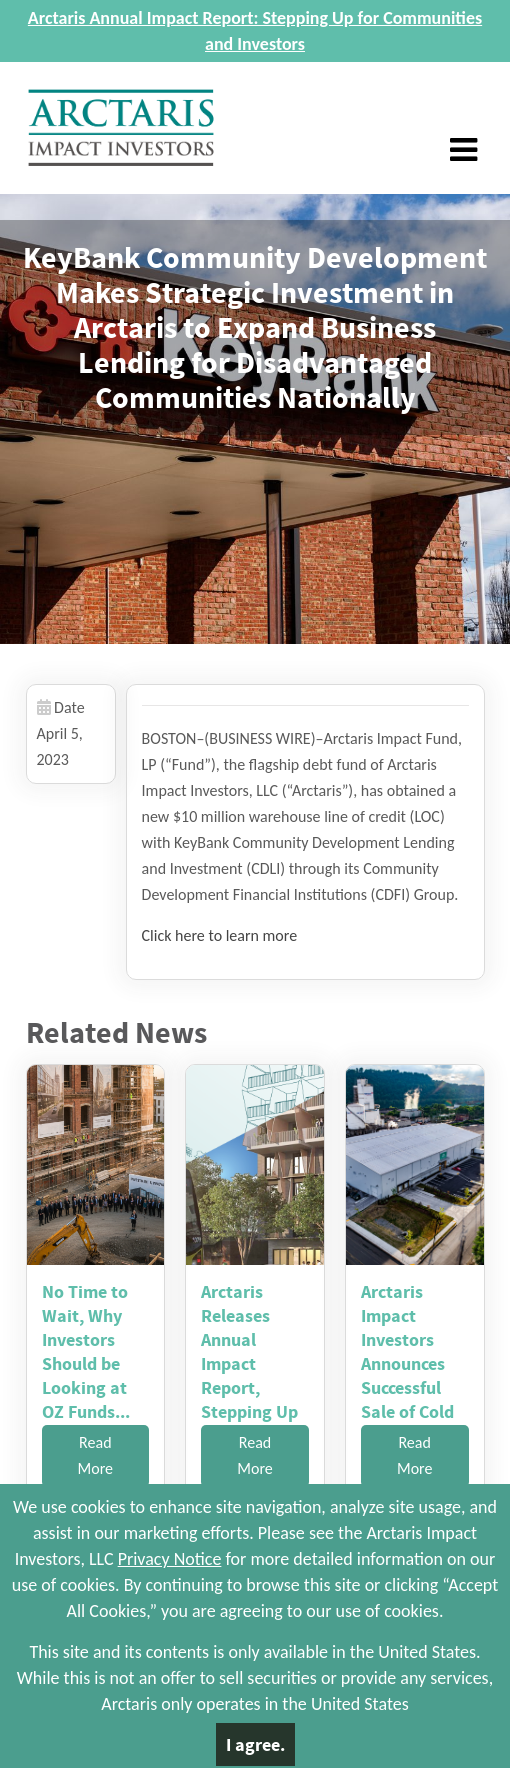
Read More (95, 1455)
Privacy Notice (170, 1559)
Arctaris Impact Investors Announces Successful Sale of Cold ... (407, 1363)
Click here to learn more (220, 935)
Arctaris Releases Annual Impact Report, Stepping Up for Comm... (249, 1363)
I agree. (255, 1744)
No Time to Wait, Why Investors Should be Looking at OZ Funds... (86, 1351)
